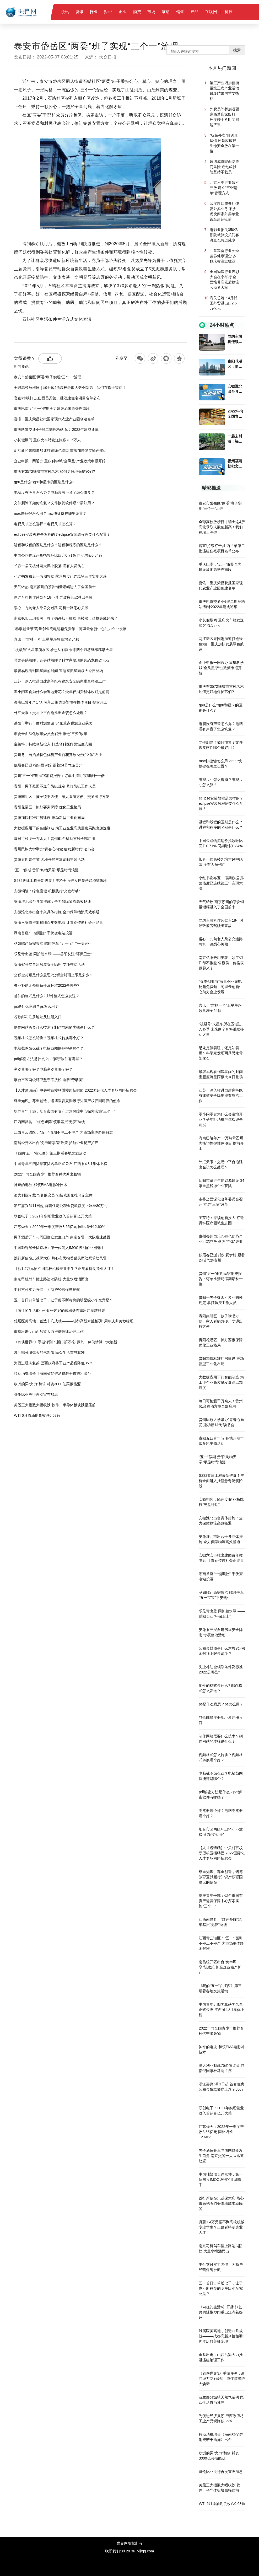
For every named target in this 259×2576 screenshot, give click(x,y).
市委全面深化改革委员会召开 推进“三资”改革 (50, 734)
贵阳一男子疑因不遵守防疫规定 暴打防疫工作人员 (55, 786)
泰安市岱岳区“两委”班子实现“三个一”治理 (47, 377)
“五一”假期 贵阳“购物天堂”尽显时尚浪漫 (46, 870)
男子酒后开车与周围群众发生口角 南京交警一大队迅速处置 (62, 1237)
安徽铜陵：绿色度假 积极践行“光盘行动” (47, 891)
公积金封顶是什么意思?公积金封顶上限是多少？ (53, 975)
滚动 (166, 11)
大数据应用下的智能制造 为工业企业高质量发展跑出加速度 (62, 828)
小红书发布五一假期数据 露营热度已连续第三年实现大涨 (60, 576)
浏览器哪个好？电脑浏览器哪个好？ (43, 1069)
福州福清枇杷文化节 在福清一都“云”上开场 (235, 464)
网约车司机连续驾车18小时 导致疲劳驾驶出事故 (53, 597)
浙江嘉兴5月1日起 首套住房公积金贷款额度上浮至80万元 (60, 1206)
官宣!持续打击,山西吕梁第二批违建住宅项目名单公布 (57, 398)
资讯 (79, 11)
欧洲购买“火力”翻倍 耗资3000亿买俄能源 (47, 1384)
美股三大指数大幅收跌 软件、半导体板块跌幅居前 (55, 1405)
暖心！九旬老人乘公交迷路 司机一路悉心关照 (51, 608)
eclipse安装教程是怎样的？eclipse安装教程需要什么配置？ (62, 534)
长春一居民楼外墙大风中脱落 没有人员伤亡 (49, 566)
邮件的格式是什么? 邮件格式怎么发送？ (46, 996)
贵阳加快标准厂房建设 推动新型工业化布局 (49, 817)
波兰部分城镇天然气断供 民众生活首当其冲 (49, 1352)
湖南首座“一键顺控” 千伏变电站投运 (43, 933)
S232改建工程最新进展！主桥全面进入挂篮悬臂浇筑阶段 (60, 880)
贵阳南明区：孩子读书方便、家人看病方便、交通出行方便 (61, 797)
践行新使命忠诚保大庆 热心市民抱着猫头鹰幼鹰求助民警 (60, 1258)
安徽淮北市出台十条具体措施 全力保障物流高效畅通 (56, 912)
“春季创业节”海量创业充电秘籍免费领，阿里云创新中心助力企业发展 (70, 629)
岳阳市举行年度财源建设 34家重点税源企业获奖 (53, 723)
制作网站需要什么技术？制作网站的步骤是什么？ (54, 1027)
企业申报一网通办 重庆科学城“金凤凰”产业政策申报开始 (59, 461)
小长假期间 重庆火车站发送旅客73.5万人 (47, 440)
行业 (94, 11)
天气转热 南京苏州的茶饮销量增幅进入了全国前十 (55, 587)
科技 (229, 11)
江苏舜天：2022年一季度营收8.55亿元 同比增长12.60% (59, 1227)
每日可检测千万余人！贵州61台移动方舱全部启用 (54, 838)
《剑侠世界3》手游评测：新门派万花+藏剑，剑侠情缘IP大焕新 (65, 1342)
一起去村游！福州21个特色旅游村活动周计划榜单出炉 (235, 439)
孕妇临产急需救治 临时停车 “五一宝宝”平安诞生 (53, 943)
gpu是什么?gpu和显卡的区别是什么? (44, 482)
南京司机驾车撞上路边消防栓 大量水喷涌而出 (51, 1279)
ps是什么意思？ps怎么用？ (36, 1006)
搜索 (237, 50)
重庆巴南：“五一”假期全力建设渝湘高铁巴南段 (52, 408)
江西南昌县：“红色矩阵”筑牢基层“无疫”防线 (49, 1122)
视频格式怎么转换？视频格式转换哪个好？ (49, 1038)
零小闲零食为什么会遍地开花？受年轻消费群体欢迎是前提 (61, 692)
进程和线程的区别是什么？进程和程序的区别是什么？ (58, 545)
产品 (195, 11)
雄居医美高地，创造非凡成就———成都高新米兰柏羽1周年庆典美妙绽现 (73, 1321)
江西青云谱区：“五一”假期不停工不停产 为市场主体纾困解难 (63, 1132)
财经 (108, 11)
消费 (137, 11)
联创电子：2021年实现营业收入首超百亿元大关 (53, 1216)
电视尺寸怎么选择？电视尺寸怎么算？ (45, 524)
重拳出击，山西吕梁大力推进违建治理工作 (49, 1331)
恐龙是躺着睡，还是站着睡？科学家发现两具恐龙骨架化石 (61, 660)
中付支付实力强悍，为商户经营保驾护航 (47, 1289)
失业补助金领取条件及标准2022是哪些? (46, 985)
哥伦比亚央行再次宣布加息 (36, 1394)
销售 (180, 11)
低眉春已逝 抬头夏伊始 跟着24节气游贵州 (48, 765)
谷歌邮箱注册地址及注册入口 (38, 1017)
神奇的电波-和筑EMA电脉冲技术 (40, 1185)
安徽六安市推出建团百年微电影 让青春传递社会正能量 (58, 922)
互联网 (211, 11)
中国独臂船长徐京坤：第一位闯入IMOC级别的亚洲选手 (59, 1248)
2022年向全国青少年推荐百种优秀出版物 (47, 1174)
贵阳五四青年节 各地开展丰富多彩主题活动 (49, 859)
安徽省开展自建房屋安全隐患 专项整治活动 (49, 964)
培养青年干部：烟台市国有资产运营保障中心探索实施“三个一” (64, 1111)
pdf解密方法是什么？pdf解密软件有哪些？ (48, 1059)
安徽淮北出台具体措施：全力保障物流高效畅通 (52, 901)
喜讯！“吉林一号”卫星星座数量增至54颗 (46, 639)
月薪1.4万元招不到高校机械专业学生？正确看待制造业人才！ (64, 1268)
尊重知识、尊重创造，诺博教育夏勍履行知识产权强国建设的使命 (67, 1101)
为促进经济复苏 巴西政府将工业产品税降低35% (53, 1363)
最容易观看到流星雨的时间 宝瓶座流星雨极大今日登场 (58, 671)
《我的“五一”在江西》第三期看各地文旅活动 (50, 1153)
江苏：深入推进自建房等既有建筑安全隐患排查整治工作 (60, 681)
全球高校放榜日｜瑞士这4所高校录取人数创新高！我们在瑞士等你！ (70, 387)
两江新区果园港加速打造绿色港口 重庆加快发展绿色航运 (60, 450)
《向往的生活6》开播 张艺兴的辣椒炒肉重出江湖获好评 (59, 1310)
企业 (122, 11)
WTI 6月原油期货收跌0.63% (37, 1415)
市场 (151, 11)
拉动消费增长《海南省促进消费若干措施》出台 (52, 1373)
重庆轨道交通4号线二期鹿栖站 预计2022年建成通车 (56, 429)
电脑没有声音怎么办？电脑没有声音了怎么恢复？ (54, 492)
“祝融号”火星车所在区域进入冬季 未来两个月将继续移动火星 (63, 650)
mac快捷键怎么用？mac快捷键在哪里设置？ (50, 513)
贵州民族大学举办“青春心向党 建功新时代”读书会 (54, 849)
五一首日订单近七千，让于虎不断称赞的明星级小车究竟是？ (63, 1300)
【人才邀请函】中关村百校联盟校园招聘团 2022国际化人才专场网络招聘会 (75, 1090)
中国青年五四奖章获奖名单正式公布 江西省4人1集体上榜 (60, 1164)
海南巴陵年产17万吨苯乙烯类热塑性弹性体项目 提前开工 (60, 702)
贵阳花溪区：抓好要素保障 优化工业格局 (47, 807)
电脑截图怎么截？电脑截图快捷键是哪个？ (49, 1048)
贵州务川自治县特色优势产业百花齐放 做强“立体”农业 (58, 755)
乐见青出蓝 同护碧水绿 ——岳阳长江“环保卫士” (53, 954)
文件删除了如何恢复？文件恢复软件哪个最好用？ (54, 503)
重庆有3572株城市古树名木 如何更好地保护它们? (54, 471)
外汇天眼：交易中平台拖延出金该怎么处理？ (50, 713)
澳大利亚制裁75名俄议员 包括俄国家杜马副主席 (53, 1195)
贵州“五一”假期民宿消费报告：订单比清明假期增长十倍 (59, 776)
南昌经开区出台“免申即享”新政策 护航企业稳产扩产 (56, 1143)
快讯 (65, 11)
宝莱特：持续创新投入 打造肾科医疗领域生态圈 (53, 744)
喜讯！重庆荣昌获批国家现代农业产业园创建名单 (54, 419)
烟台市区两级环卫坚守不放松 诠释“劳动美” (48, 1080)
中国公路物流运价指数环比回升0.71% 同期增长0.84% (58, 555)
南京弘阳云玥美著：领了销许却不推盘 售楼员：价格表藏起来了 (66, 618)
